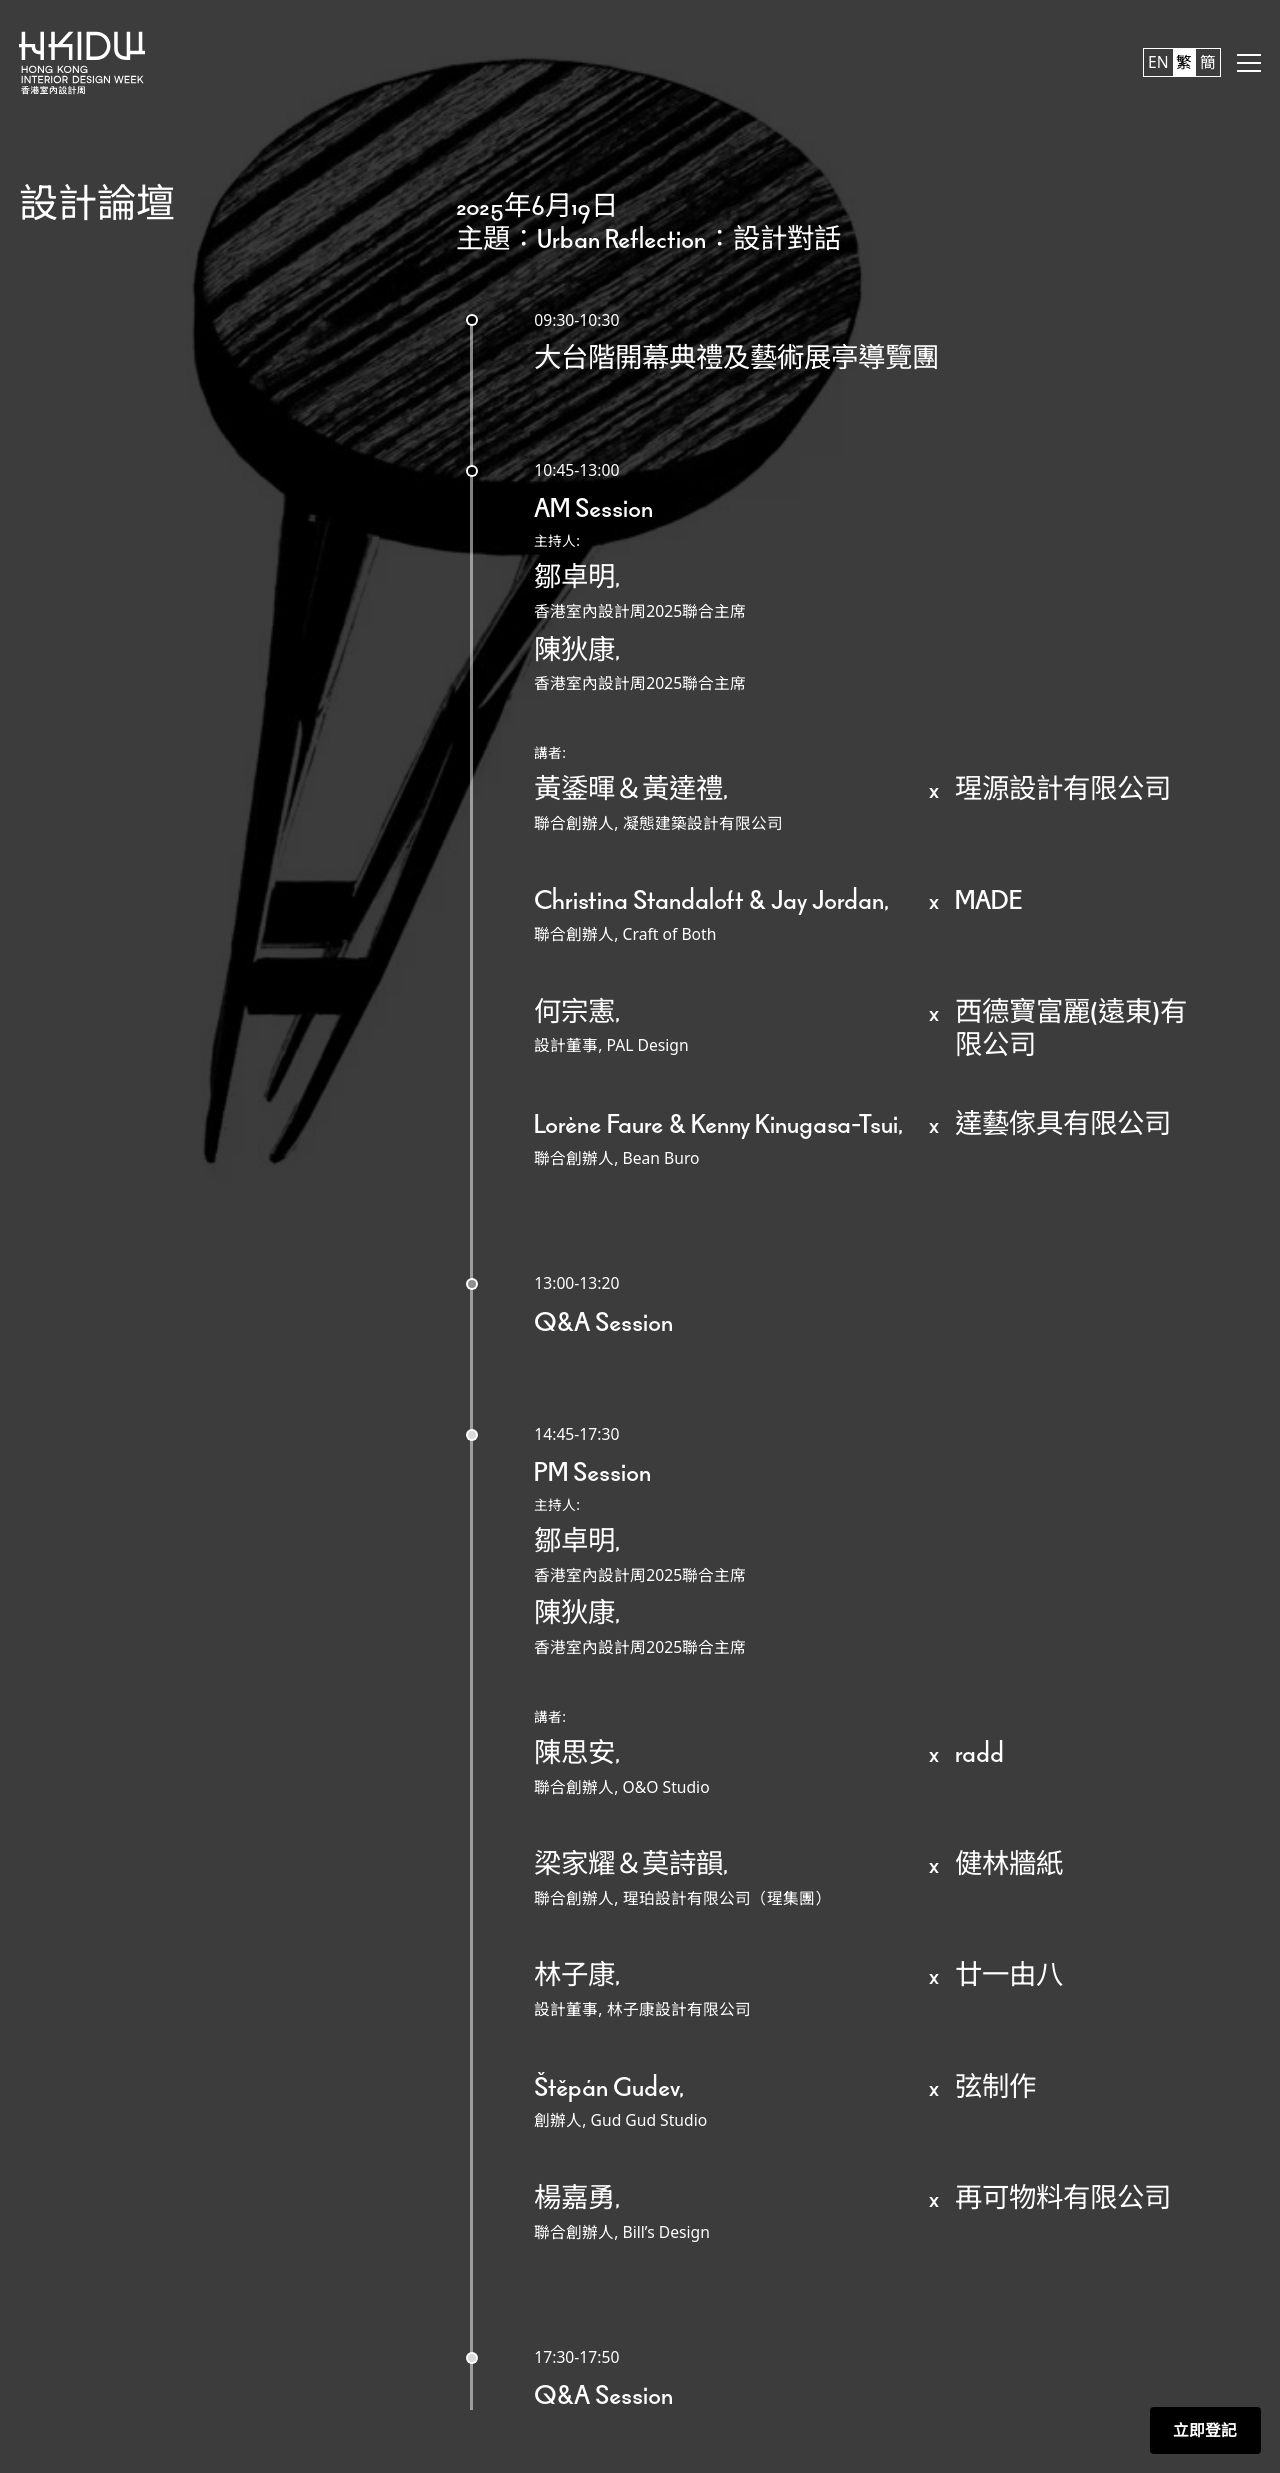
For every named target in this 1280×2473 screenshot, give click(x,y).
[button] (1249, 63)
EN (1158, 62)
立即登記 (1205, 2430)
